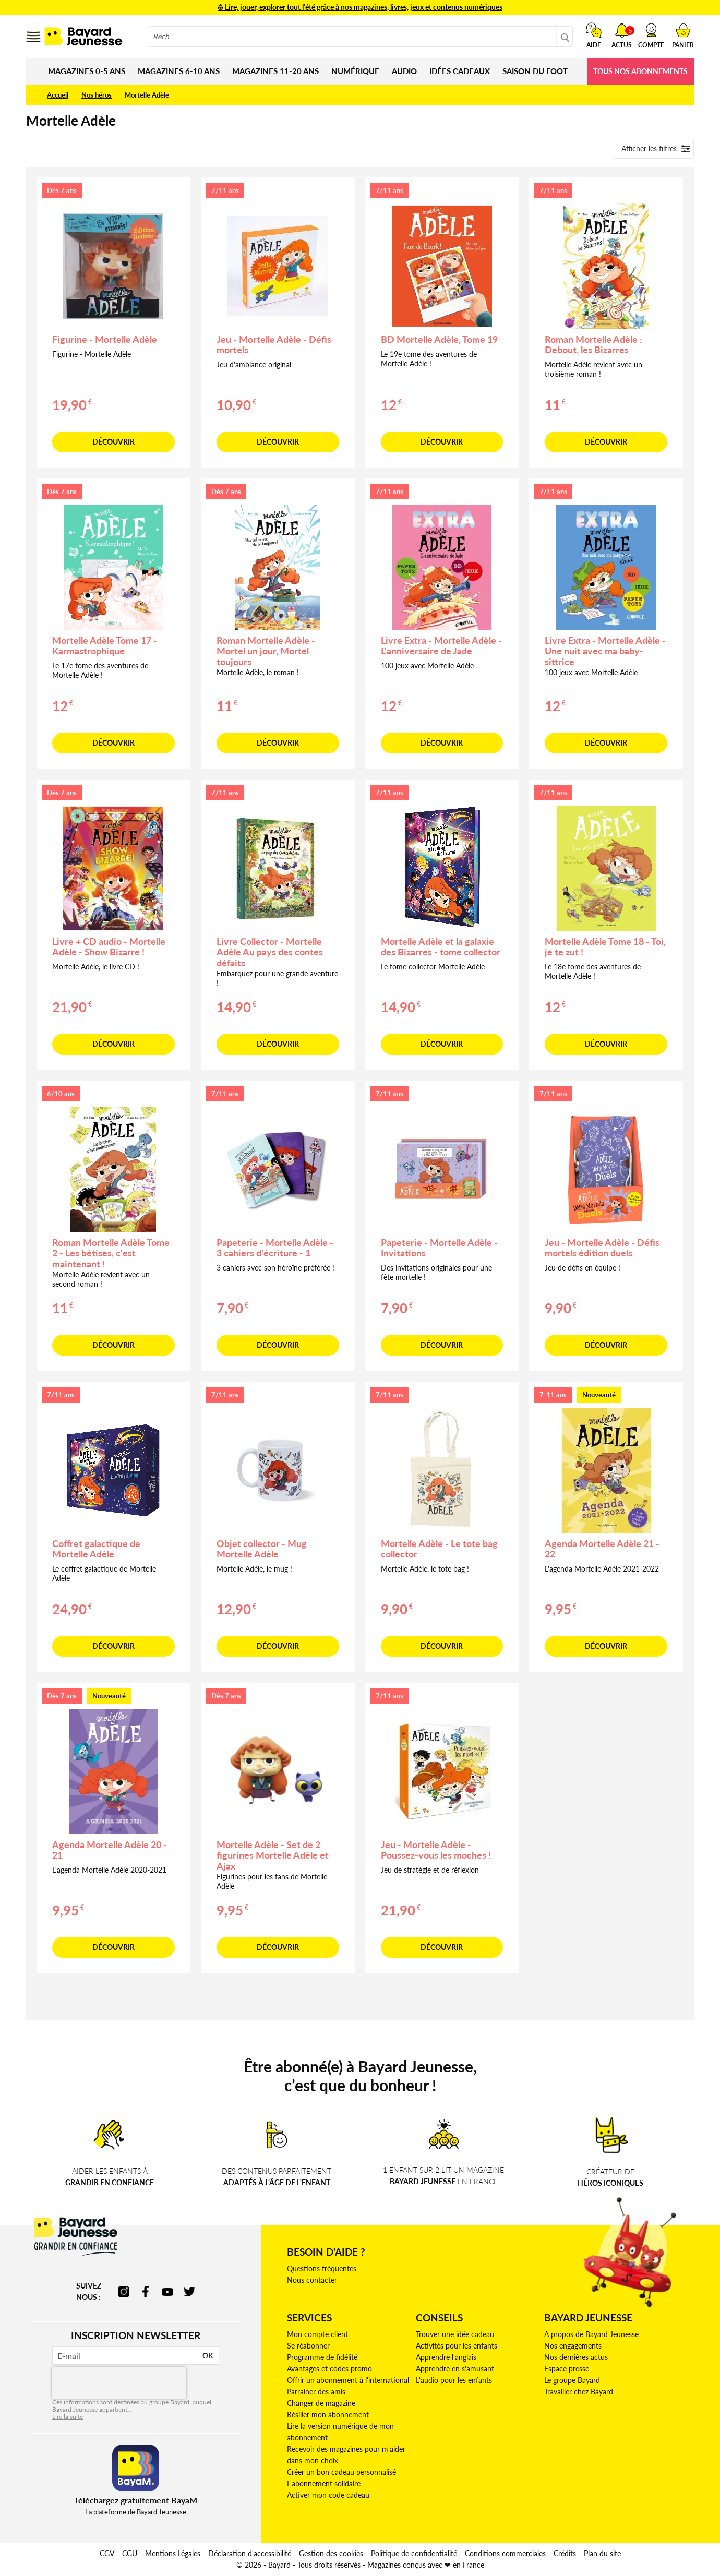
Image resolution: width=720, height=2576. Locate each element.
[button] (651, 35)
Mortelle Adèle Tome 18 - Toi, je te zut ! (605, 947)
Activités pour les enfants (456, 2345)
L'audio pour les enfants (454, 2380)
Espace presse (566, 2368)
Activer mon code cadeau (328, 2494)
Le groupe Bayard (572, 2380)
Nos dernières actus (576, 2357)
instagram (123, 2291)
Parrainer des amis (316, 2391)
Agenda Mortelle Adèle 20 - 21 (109, 1850)
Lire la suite (67, 2417)
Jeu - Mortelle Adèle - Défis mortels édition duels (602, 1248)
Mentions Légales (172, 2553)
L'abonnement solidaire (324, 2483)
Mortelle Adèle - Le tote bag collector (439, 1549)
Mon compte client (317, 2334)
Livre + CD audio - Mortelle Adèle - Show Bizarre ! (108, 947)
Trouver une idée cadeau (455, 2334)
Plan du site (602, 2553)
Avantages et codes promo (329, 2368)
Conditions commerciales (505, 2553)
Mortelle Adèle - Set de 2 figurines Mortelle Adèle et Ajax (273, 1855)
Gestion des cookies (331, 2553)
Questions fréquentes (321, 2268)
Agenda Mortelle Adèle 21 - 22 (602, 1549)
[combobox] (360, 36)
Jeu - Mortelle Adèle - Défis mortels (274, 344)
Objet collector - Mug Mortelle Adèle (262, 1549)
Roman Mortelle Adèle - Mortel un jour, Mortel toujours (266, 651)
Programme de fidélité (322, 2357)
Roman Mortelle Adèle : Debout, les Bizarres (593, 344)
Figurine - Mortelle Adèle (104, 339)
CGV (107, 2553)
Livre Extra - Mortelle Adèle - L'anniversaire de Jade (441, 645)
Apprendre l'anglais (446, 2357)
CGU (129, 2553)
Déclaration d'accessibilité (249, 2553)
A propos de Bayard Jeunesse (591, 2334)
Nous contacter (312, 2279)
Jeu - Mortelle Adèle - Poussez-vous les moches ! (436, 1850)
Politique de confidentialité (414, 2553)
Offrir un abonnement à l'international (348, 2380)
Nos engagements (573, 2345)
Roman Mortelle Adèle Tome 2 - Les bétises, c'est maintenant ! (111, 1253)
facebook (145, 2291)
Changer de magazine (321, 2403)
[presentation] (119, 2383)
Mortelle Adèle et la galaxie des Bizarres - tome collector (440, 947)
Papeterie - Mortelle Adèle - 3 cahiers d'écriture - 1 (275, 1248)
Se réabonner (308, 2345)
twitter (189, 2291)
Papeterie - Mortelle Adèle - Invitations (439, 1248)
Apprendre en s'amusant (455, 2368)
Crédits (565, 2553)
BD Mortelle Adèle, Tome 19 (439, 339)
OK (207, 2355)
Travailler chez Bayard (578, 2391)
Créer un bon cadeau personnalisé (341, 2471)
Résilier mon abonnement (328, 2414)
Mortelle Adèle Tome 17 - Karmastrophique (104, 645)
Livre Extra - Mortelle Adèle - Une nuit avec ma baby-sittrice (605, 651)
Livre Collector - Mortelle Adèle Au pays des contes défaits (270, 952)
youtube (167, 2291)
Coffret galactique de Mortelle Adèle (96, 1549)
